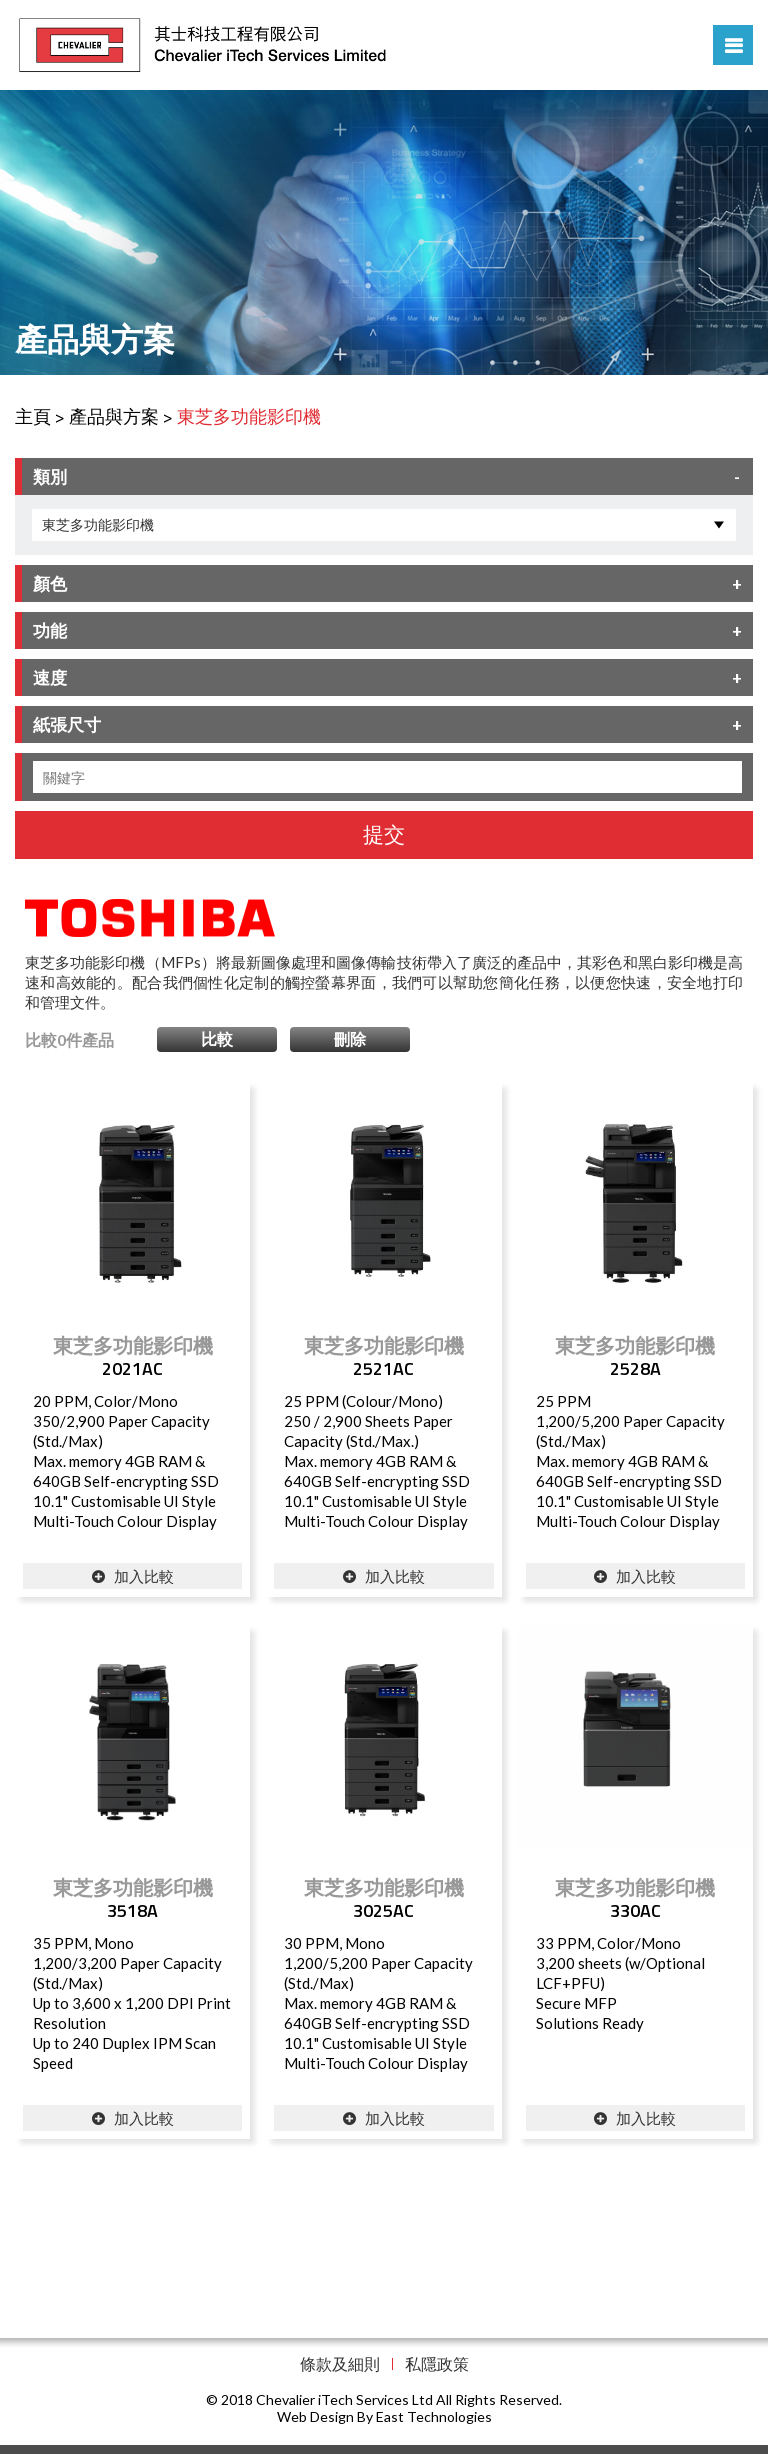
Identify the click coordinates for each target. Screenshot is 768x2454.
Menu (733, 45)
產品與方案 (114, 416)
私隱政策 (437, 2363)
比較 (217, 1038)
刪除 (350, 1038)
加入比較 (133, 1576)
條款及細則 (340, 2363)
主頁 (33, 416)
